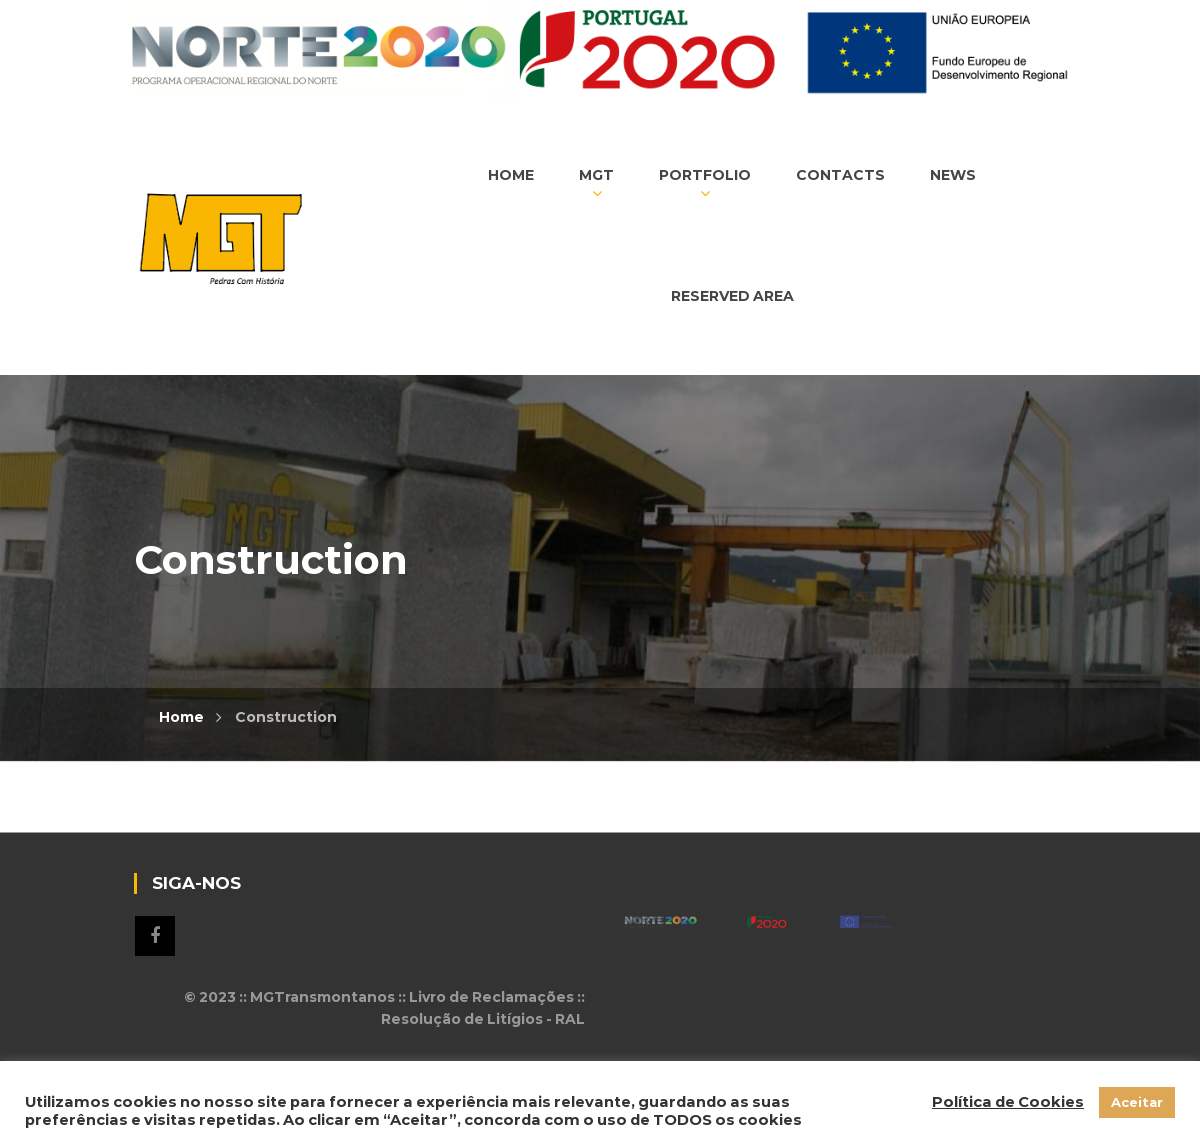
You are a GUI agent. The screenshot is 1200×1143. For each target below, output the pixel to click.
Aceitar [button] (1137, 1102)
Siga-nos (155, 936)
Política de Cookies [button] (1008, 1102)
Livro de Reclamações (491, 997)
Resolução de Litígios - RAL (483, 1019)
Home (181, 717)
